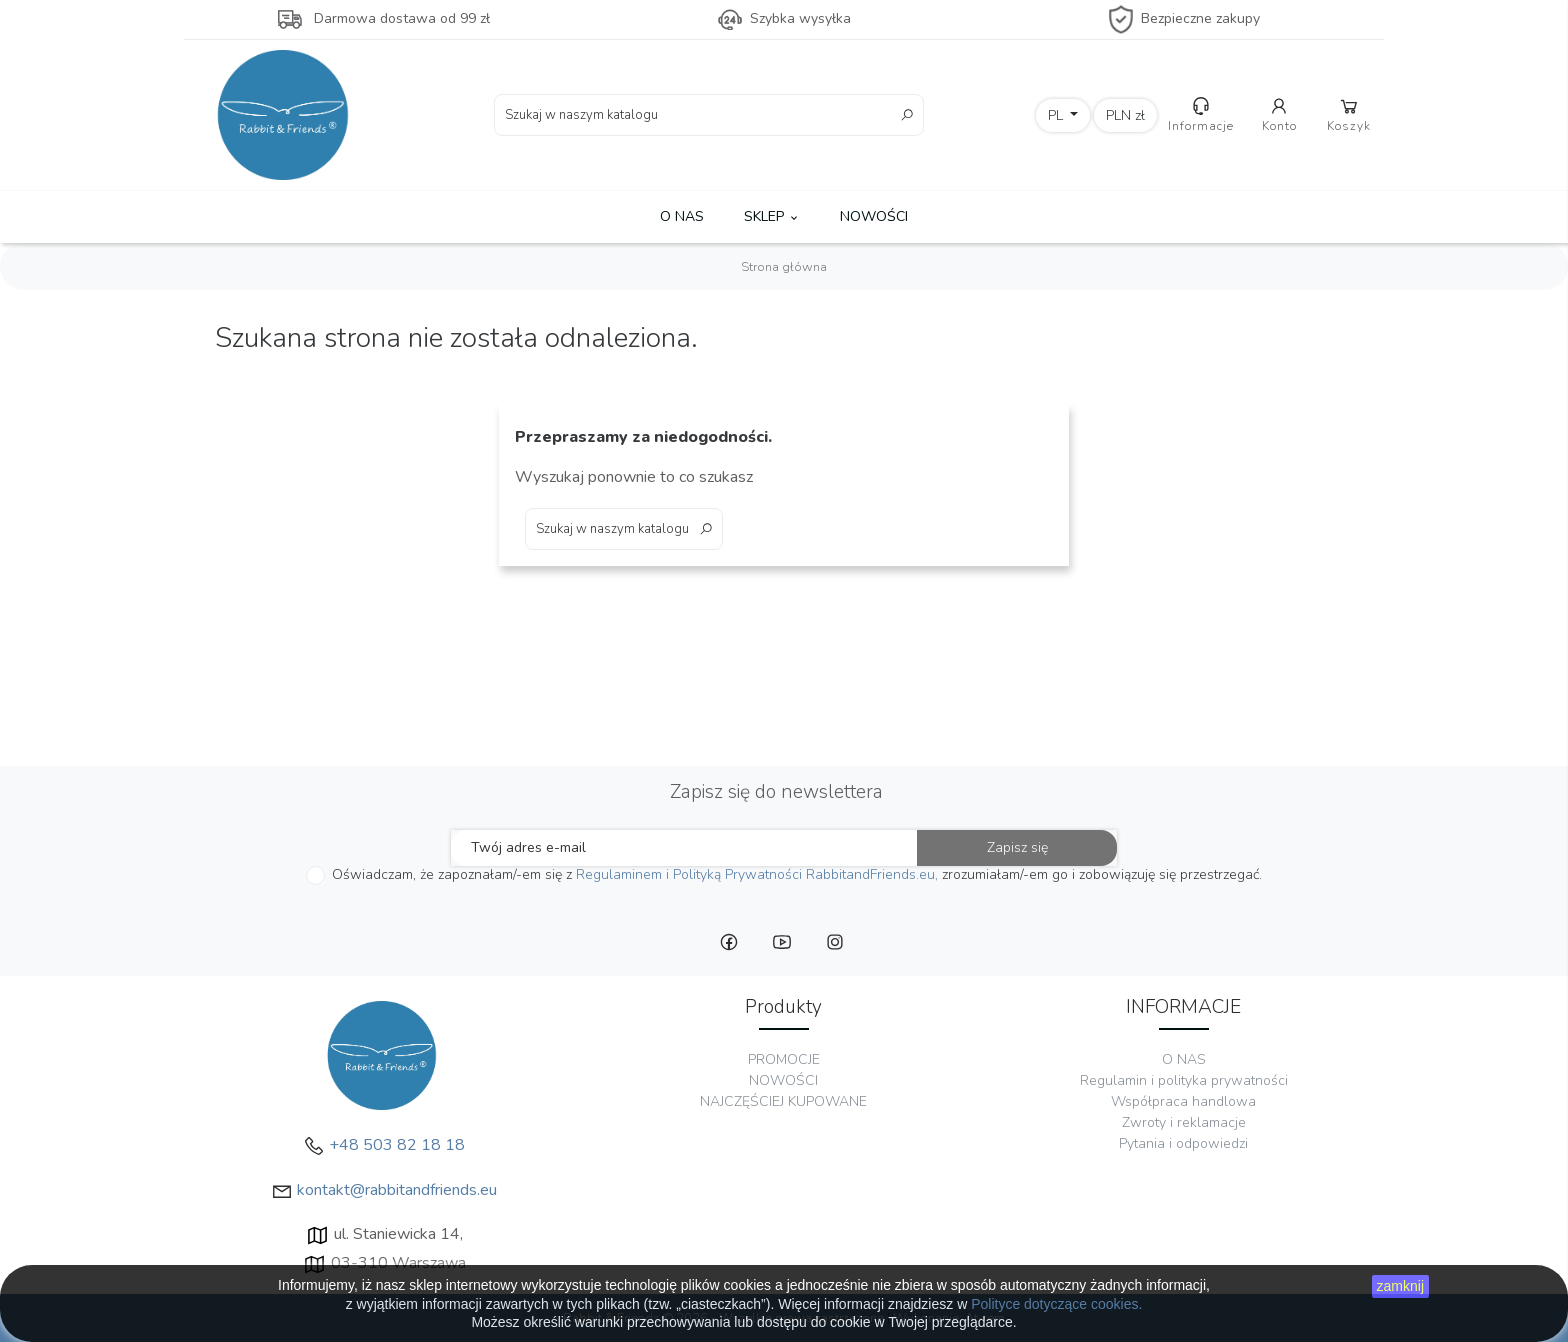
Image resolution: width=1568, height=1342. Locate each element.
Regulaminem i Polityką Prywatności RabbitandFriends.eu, (757, 874)
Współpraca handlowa (1183, 1101)
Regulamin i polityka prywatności (1184, 1080)
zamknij (1400, 1286)
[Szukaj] (709, 115)
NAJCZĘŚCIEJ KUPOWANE (783, 1101)
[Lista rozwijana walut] (1125, 115)
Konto (1279, 114)
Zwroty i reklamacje (1184, 1122)
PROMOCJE (784, 1059)
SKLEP (772, 216)
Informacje (1201, 114)
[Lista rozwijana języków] (1063, 115)
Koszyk (1349, 114)
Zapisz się (1017, 847)
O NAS (682, 216)
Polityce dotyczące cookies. (1056, 1304)
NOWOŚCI (874, 216)
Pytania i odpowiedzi (1183, 1143)
